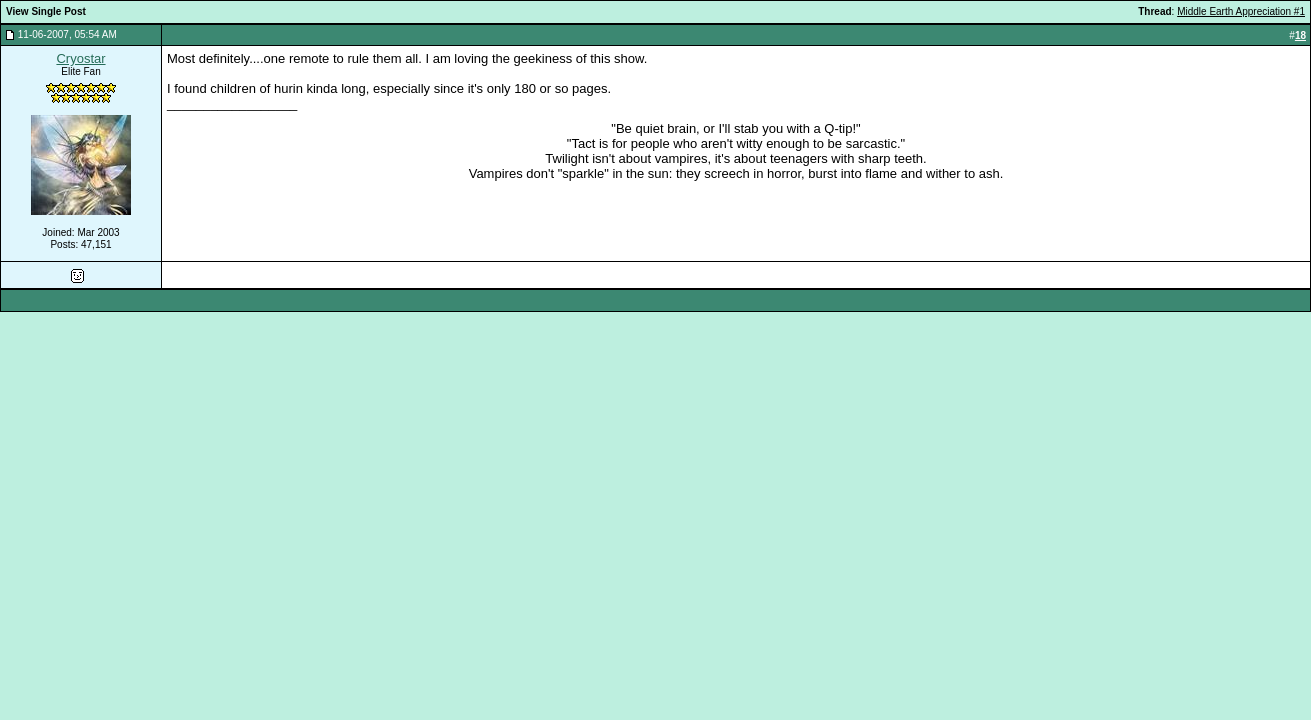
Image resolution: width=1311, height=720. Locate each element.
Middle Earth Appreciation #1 (1241, 11)
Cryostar (80, 58)
